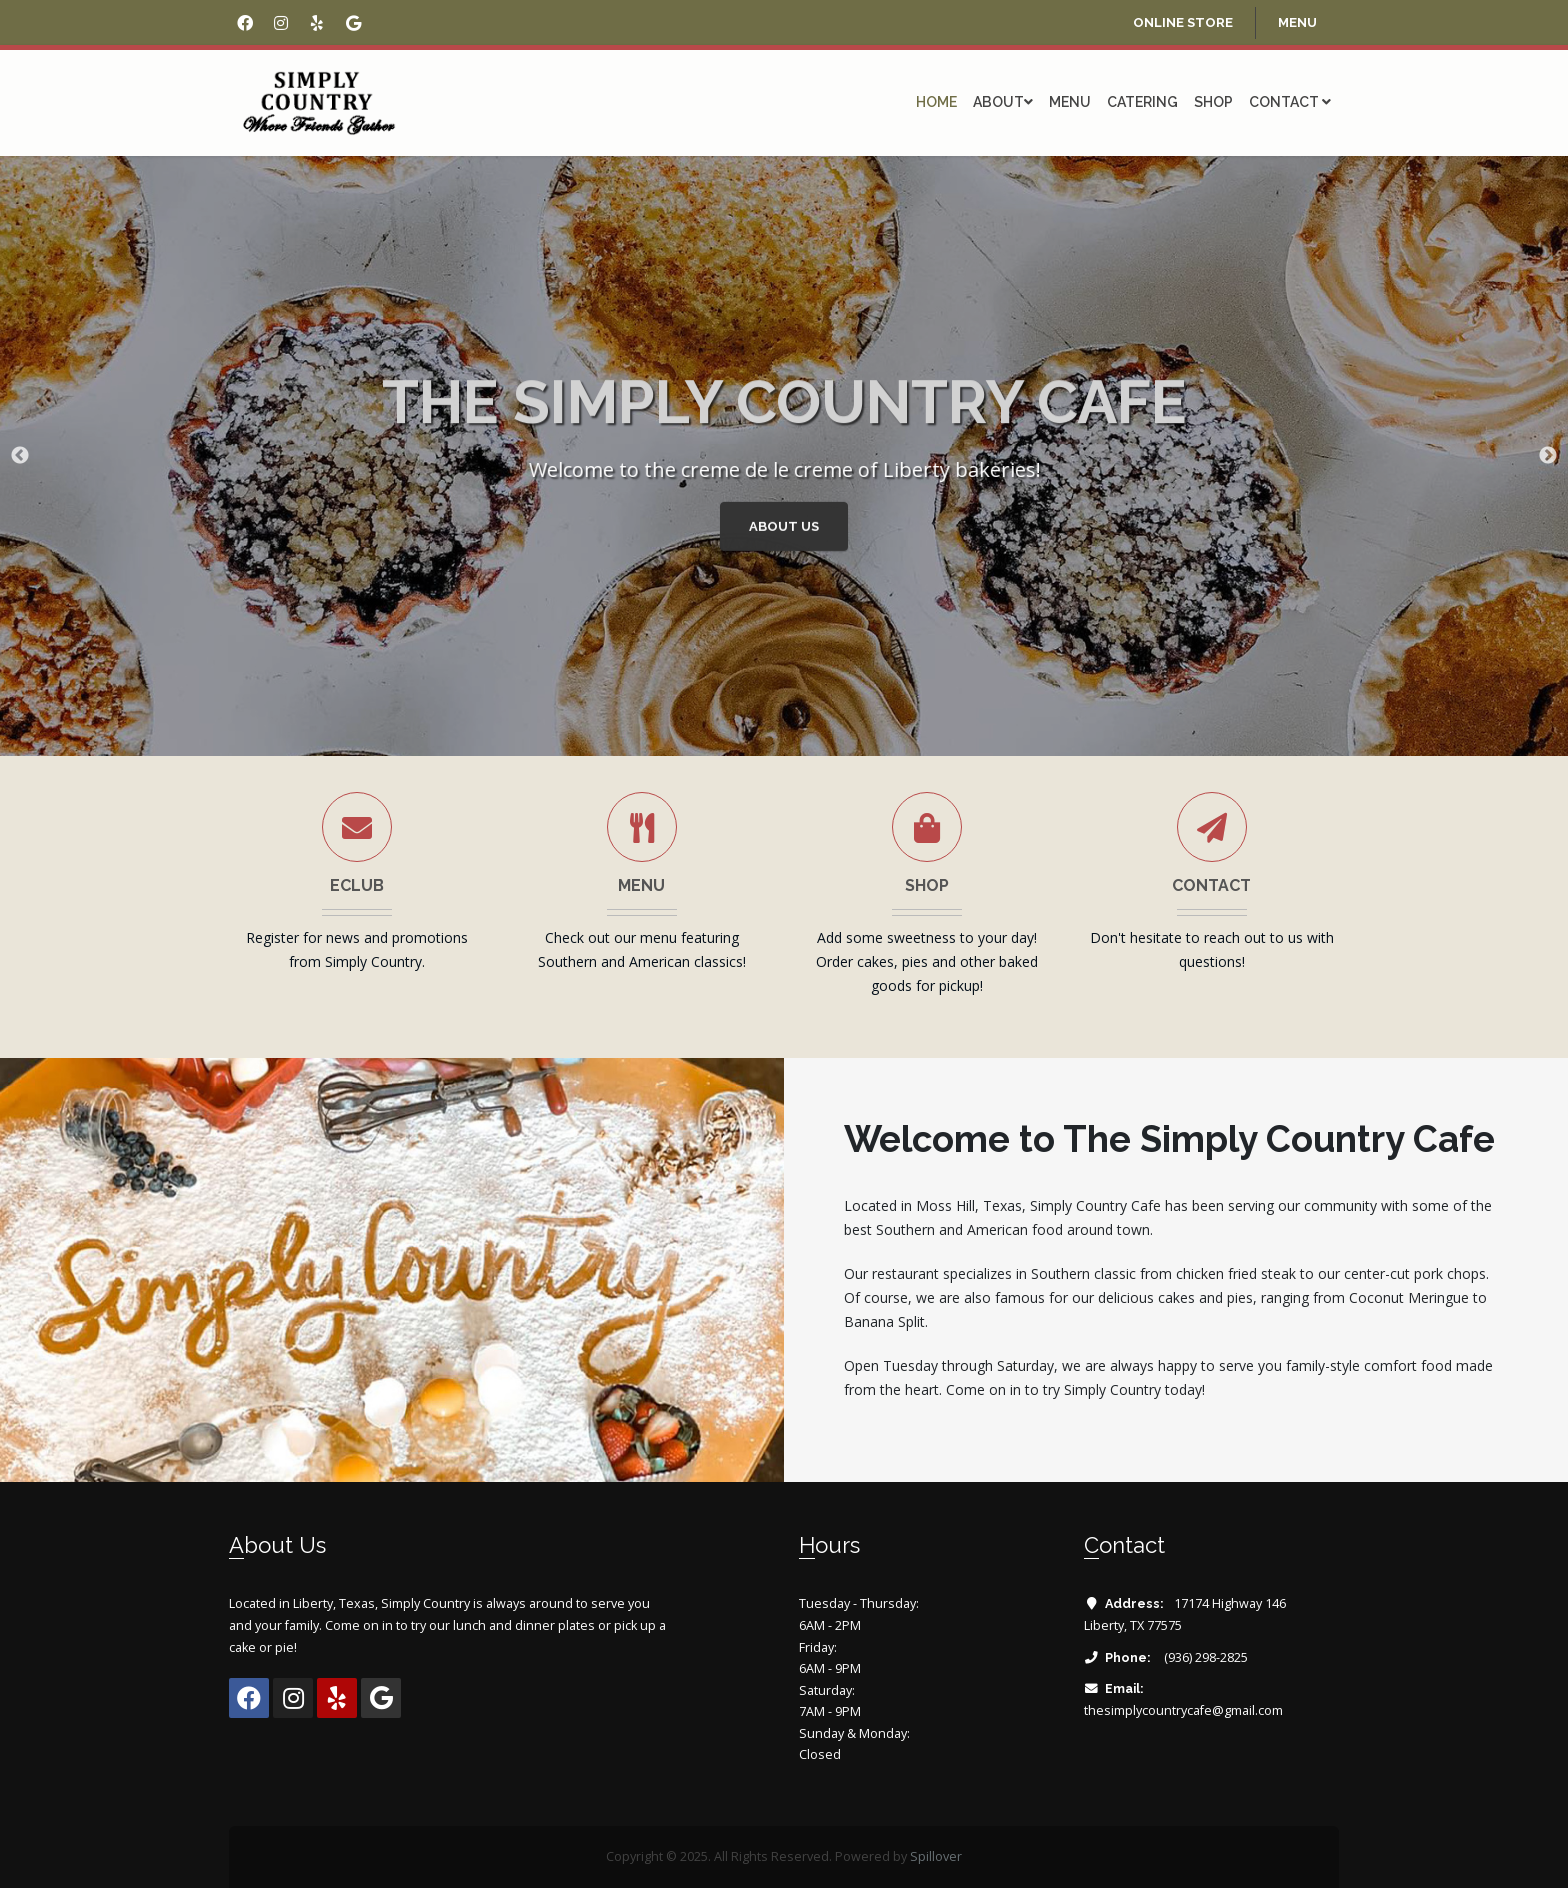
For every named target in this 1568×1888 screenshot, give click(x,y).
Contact (1290, 102)
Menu (1070, 102)
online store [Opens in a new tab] (1183, 22)
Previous (20, 456)
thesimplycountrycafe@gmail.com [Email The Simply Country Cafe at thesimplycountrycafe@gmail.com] (1183, 1710)
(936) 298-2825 (1204, 1657)
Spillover (936, 1856)
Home (936, 102)
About (1003, 102)
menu (1297, 22)
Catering (1142, 102)
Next (1548, 456)
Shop (1213, 102)
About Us (786, 529)
